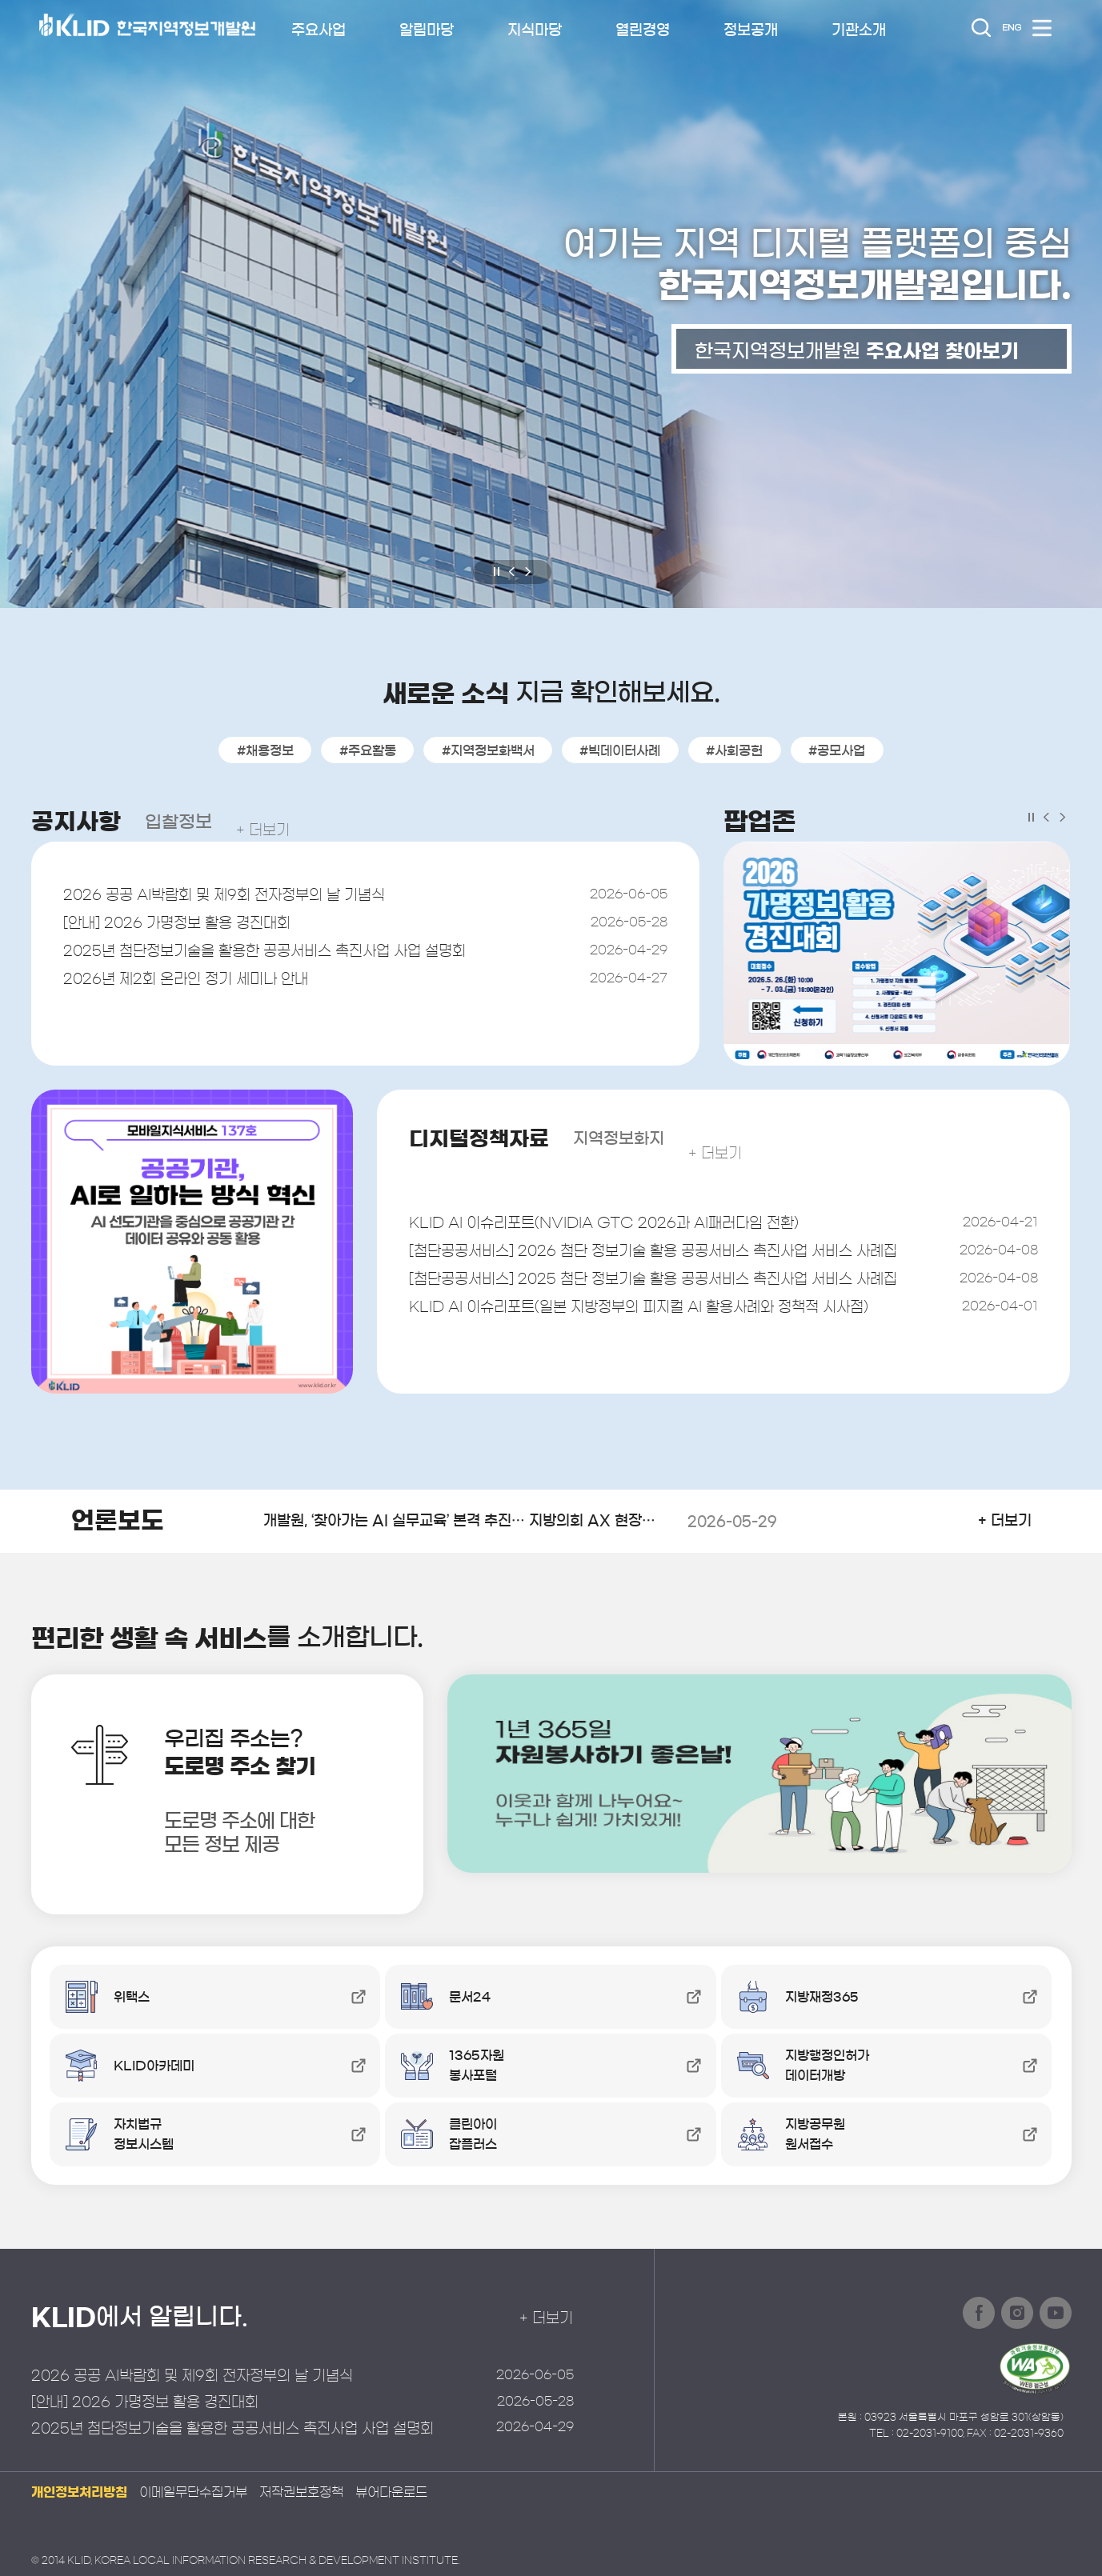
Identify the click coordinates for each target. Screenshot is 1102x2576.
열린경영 (642, 30)
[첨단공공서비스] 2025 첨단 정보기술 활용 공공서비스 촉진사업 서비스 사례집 (679, 1290)
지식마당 (534, 30)
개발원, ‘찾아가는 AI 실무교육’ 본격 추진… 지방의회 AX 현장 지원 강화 (511, 1522)
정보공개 (750, 30)
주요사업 (318, 30)
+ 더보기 (282, 822)
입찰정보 (191, 822)
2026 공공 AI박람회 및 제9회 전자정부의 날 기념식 (244, 898)
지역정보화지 (662, 1138)
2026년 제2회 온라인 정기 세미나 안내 (200, 994)
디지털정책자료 (496, 1138)
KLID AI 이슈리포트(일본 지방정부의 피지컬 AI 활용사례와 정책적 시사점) (670, 1322)
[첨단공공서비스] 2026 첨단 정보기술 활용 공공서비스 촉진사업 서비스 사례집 (679, 1258)
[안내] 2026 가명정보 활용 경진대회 (191, 930)
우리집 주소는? (277, 1798)
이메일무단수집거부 (193, 2492)
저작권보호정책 (301, 2492)
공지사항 (80, 822)
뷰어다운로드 (391, 2492)
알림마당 (426, 30)
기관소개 (859, 30)
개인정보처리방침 (79, 2492)
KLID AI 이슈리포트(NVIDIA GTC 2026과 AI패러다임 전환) (631, 1226)
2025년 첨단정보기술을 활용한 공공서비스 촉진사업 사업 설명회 (289, 962)
